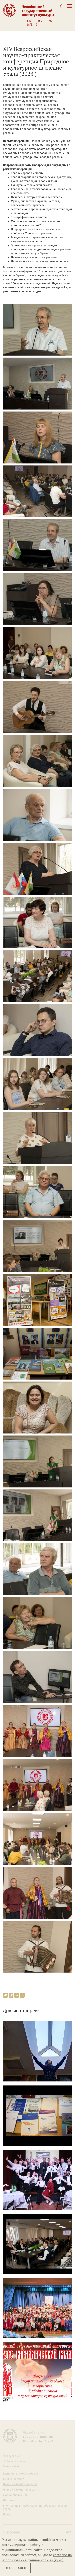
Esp (40, 20)
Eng (29, 20)
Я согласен (16, 2568)
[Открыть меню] (69, 8)
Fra (51, 20)
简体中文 (32, 24)
